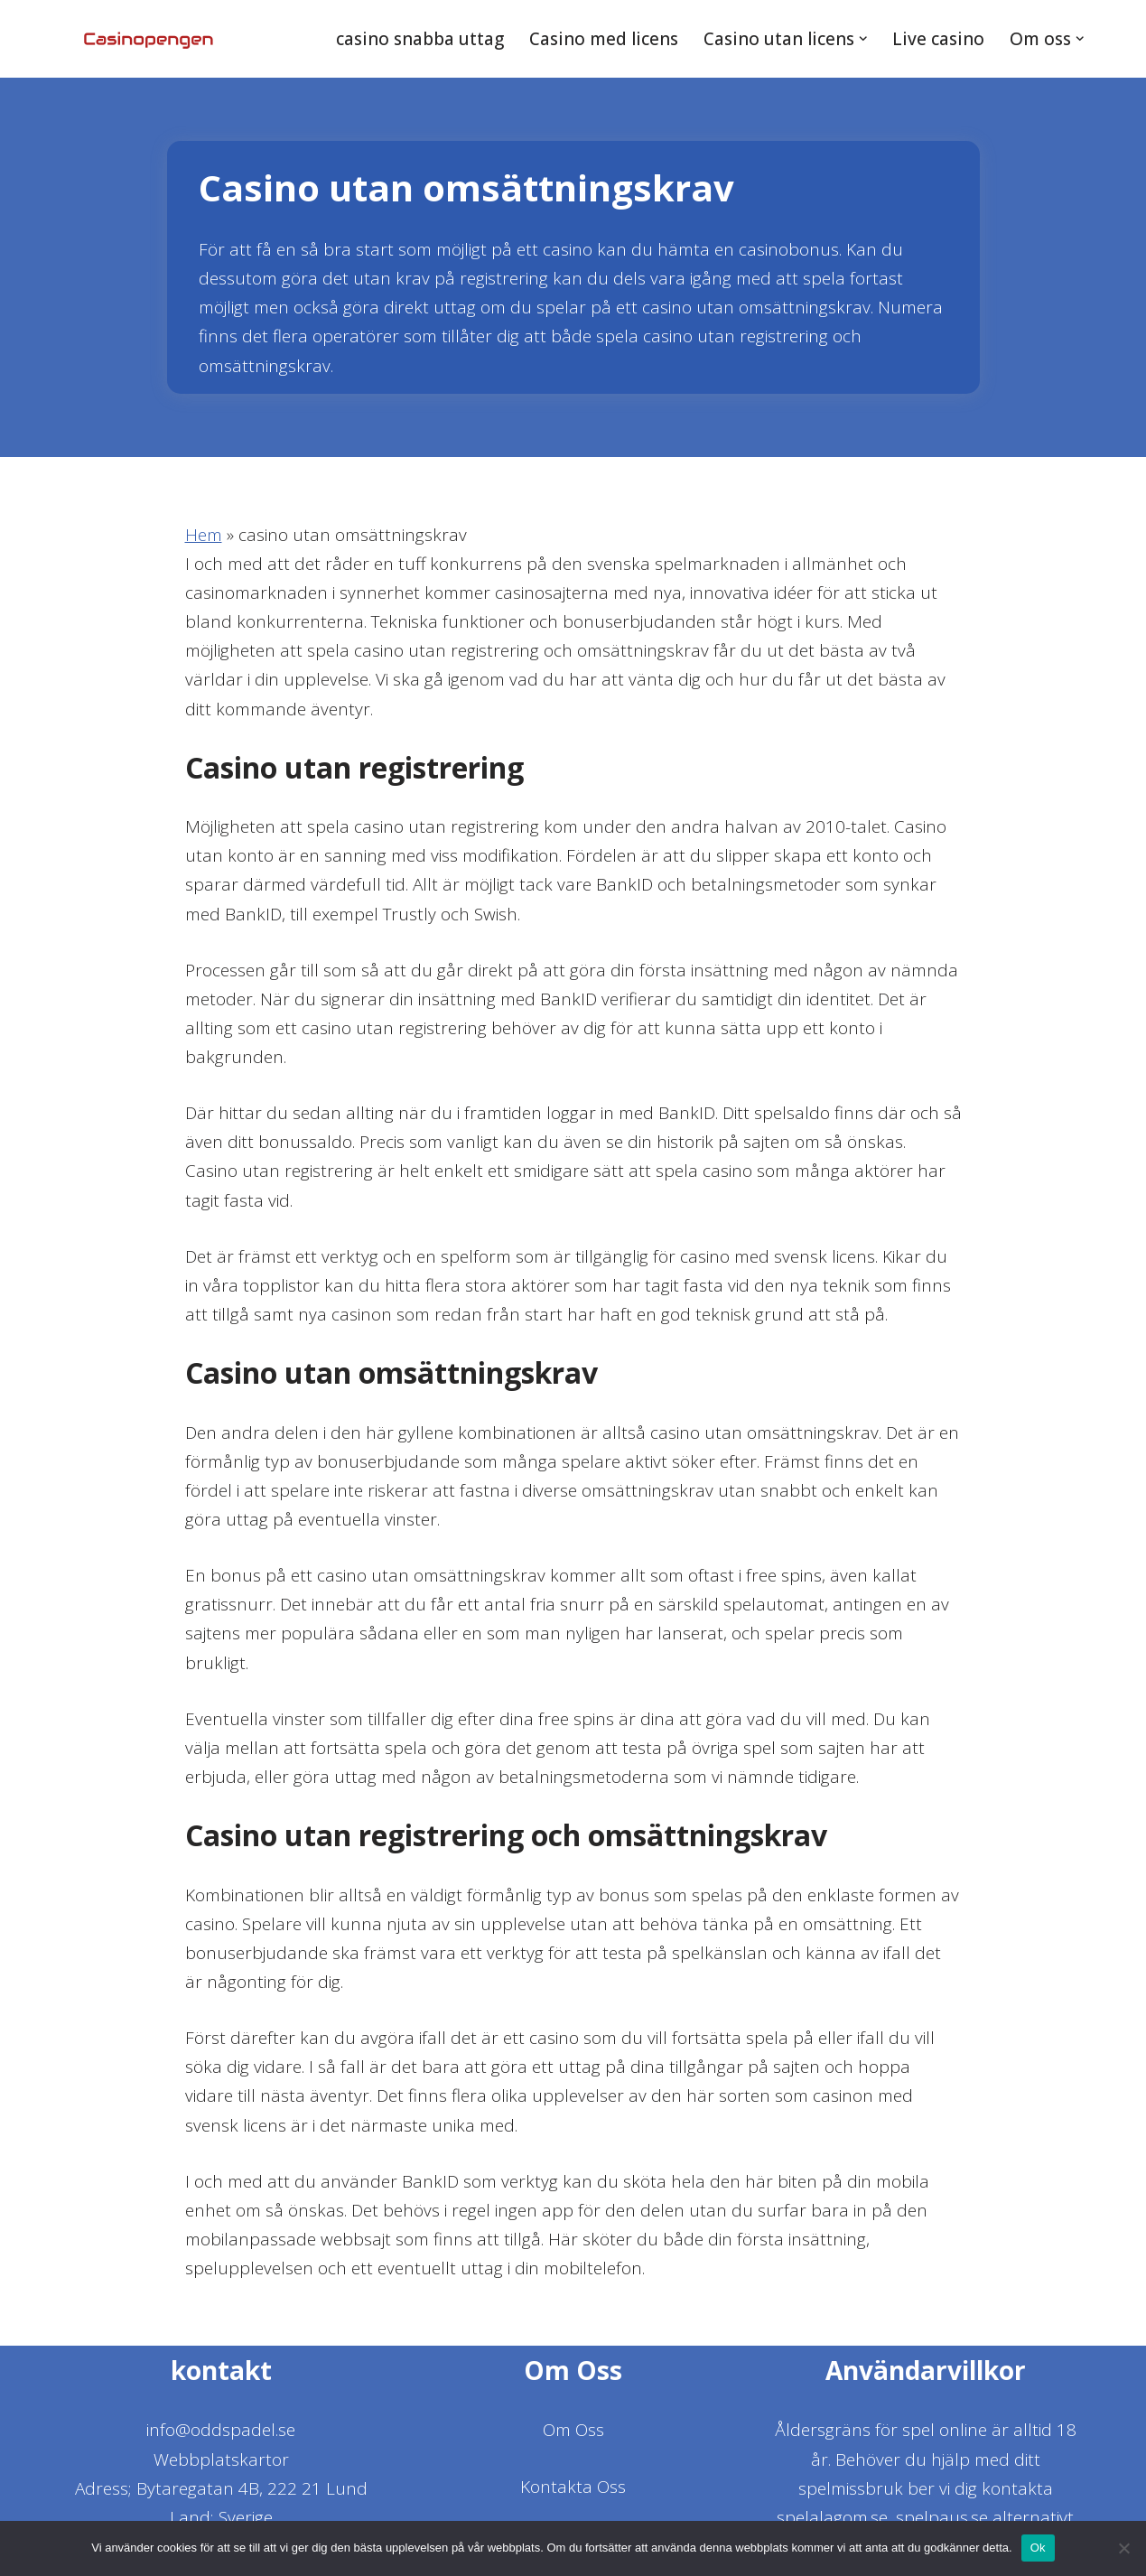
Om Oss (573, 2438)
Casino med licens (602, 39)
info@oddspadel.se (220, 2438)
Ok (1038, 2547)
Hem (203, 534)
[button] (863, 38)
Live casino (938, 39)
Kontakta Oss (573, 2494)
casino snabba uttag (418, 39)
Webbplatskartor (221, 2466)
